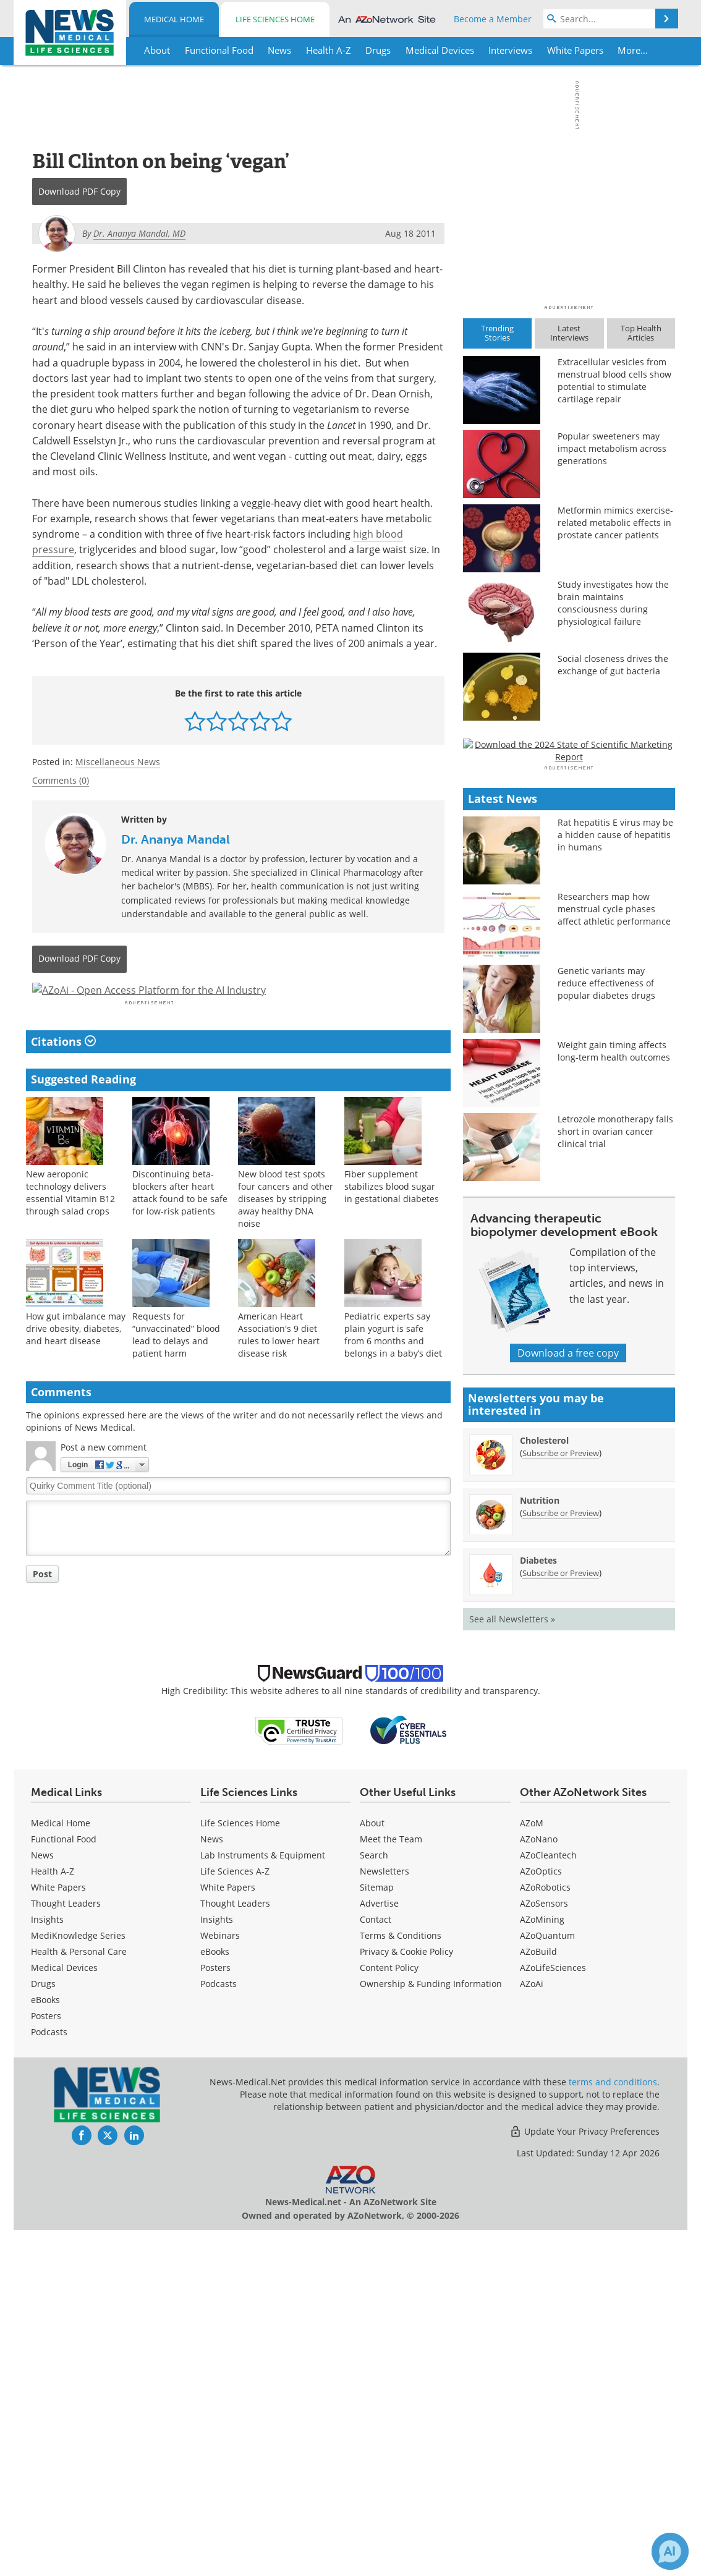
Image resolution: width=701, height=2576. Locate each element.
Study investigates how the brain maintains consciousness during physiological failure (613, 602)
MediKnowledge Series (78, 2281)
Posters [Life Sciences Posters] (215, 2314)
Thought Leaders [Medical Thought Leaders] (66, 2249)
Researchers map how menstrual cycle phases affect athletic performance (614, 1255)
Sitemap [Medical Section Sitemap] (377, 2233)
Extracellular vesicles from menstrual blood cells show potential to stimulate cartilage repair (614, 380)
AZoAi (531, 2330)
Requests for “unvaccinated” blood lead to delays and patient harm (176, 1367)
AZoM (531, 2169)
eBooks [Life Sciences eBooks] (214, 2297)
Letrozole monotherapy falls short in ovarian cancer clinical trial (615, 1477)
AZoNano (539, 2185)
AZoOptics (541, 2217)
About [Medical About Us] (372, 2169)
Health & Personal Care (79, 2297)
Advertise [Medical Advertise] (379, 2249)
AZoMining (542, 2265)
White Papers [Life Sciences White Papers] (227, 2233)
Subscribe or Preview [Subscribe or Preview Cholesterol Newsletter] (560, 1799)
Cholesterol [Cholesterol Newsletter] (544, 1786)
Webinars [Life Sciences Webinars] (220, 2281)
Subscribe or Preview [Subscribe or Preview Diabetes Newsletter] (560, 1919)
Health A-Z (52, 2217)
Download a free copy (568, 1699)
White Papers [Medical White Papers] (58, 2233)
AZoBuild (538, 2297)
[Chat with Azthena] (670, 2551)
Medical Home (174, 19)
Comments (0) (60, 780)
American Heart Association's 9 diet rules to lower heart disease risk (279, 1367)
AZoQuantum (547, 2281)
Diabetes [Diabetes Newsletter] (538, 1906)
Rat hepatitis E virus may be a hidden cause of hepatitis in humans (615, 1181)
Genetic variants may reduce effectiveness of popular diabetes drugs (606, 1329)
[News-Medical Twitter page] (107, 2481)
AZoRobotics (545, 2233)
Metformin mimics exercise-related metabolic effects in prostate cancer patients (615, 522)
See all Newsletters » (512, 1965)
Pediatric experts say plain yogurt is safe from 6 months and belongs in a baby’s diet (393, 1367)
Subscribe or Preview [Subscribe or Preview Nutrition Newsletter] (560, 1859)
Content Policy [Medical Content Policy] (389, 2314)
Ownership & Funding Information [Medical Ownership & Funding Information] (431, 2330)
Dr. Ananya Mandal (175, 839)
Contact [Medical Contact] (375, 2265)
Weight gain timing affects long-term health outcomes (614, 1397)
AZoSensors (544, 2249)
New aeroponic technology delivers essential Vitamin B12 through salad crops (70, 1225)
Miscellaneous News (117, 762)
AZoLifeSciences (553, 2314)
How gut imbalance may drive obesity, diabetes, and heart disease (75, 1361)
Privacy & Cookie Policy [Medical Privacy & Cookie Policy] (406, 2297)
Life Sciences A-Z (235, 2217)
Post (42, 1607)
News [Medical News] (42, 2201)
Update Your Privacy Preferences (584, 2477)
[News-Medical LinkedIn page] (134, 2481)
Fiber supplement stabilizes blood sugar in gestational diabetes (391, 1219)
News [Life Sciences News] (211, 2185)
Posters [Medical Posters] (46, 2362)
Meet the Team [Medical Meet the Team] (391, 2185)
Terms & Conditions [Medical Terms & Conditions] (400, 2281)
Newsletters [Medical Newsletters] (384, 2217)
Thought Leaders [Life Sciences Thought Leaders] (235, 2249)
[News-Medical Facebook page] (81, 2481)
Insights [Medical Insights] (47, 2265)
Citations (63, 1074)
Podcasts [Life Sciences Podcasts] (218, 2330)
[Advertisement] (238, 1007)
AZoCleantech (548, 2201)
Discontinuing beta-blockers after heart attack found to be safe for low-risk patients (179, 1225)
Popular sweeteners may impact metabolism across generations (612, 448)
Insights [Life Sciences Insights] (216, 2265)
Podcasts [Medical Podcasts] (49, 2378)
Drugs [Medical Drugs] (43, 2330)
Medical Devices (64, 2314)
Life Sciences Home (275, 19)
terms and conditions (613, 2428)
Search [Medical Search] (374, 2201)
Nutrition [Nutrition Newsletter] (539, 1846)
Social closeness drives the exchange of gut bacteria (613, 665)
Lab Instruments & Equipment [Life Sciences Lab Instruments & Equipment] (262, 2201)
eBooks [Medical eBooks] (45, 2346)
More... (633, 50)
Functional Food (63, 2185)
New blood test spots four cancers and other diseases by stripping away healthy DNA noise (285, 1231)
